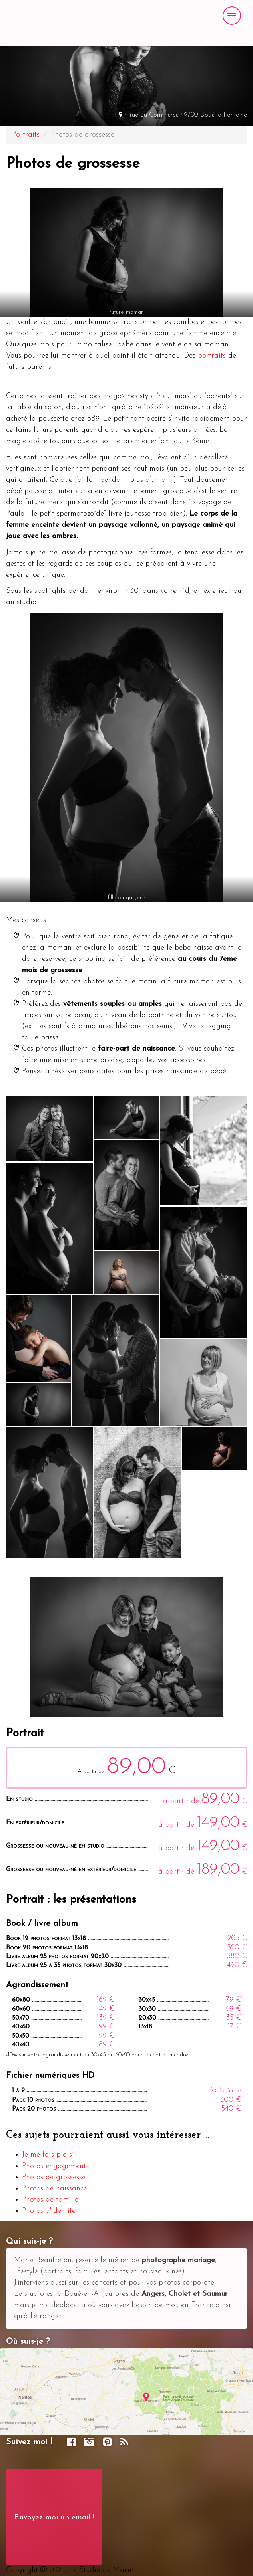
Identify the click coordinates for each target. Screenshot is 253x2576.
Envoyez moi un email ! (54, 2517)
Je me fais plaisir (49, 2155)
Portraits (26, 135)
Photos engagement (54, 2166)
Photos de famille (50, 2200)
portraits (212, 356)
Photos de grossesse (54, 2177)
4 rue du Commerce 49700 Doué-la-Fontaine (183, 115)
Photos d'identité (49, 2211)
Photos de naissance (54, 2188)
